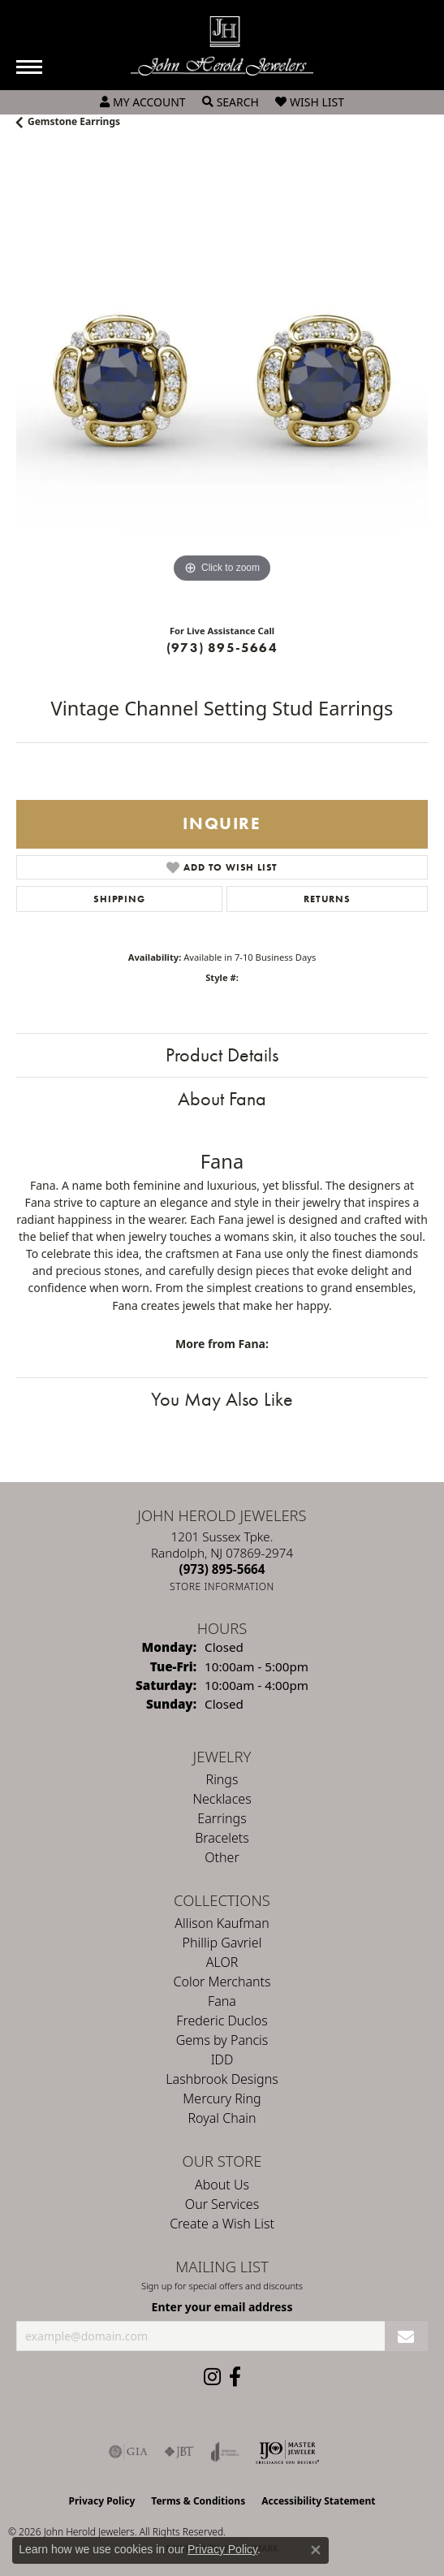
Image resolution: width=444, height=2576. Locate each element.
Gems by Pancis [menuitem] (222, 2040)
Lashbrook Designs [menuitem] (222, 2079)
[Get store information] (222, 1586)
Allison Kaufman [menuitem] (222, 1923)
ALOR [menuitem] (222, 1962)
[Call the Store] (222, 1569)
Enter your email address (222, 2307)
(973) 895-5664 (222, 647)
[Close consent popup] (316, 2550)
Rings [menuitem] (222, 1779)
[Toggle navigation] (29, 67)
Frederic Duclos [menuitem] (221, 2020)
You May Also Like (222, 1398)
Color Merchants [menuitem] (222, 1981)
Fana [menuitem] (222, 2001)
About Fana (222, 1098)
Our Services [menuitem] (222, 2204)
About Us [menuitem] (222, 2184)
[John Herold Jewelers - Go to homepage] (222, 46)
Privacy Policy (102, 2501)
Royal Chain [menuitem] (222, 2118)
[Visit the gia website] (128, 2452)
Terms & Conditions (198, 2501)
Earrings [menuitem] (221, 1818)
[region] (222, 381)
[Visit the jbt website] (179, 2452)
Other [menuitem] (222, 1857)
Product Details (222, 1054)
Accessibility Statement (318, 2501)
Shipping (118, 899)
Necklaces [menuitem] (221, 1799)
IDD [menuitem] (222, 2059)
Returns (327, 899)
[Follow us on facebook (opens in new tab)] (235, 2377)
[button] (143, 102)
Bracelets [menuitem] (222, 1838)
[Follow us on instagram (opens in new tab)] (212, 2377)
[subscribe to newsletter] (406, 2336)
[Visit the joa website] (225, 2452)
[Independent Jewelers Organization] (287, 2452)
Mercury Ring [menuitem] (222, 2098)
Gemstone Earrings (74, 121)
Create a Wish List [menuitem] (222, 2223)
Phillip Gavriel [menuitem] (222, 1942)
